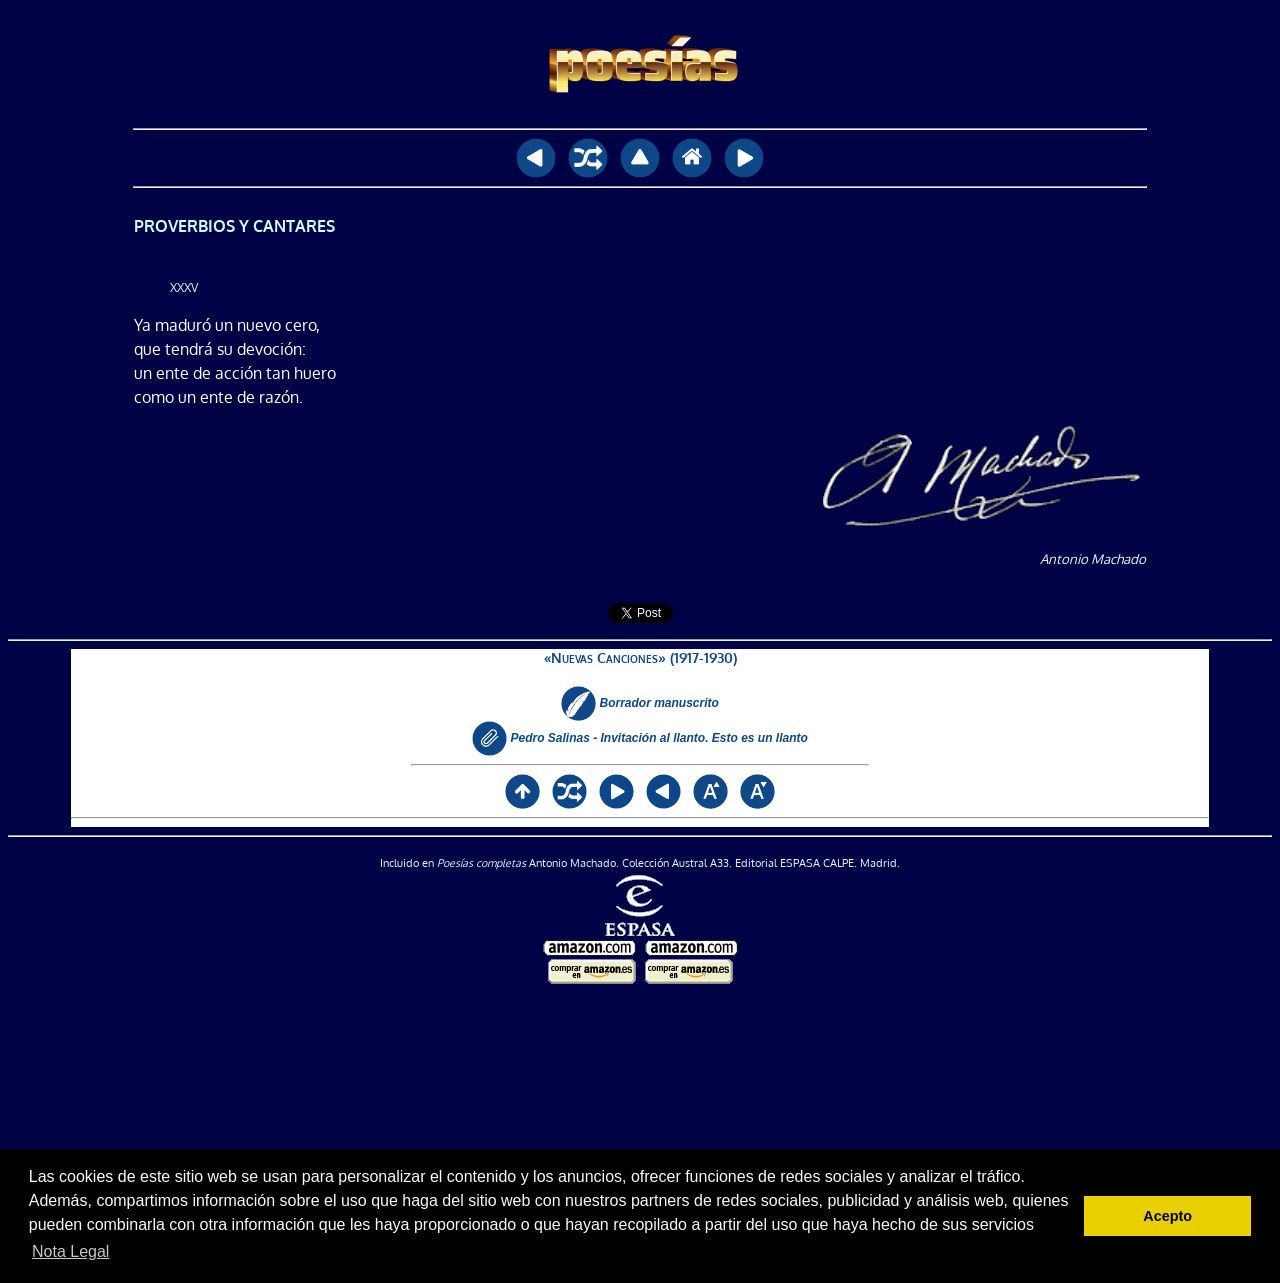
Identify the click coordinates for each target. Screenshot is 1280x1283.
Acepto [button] (1167, 1216)
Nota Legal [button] (70, 1251)
